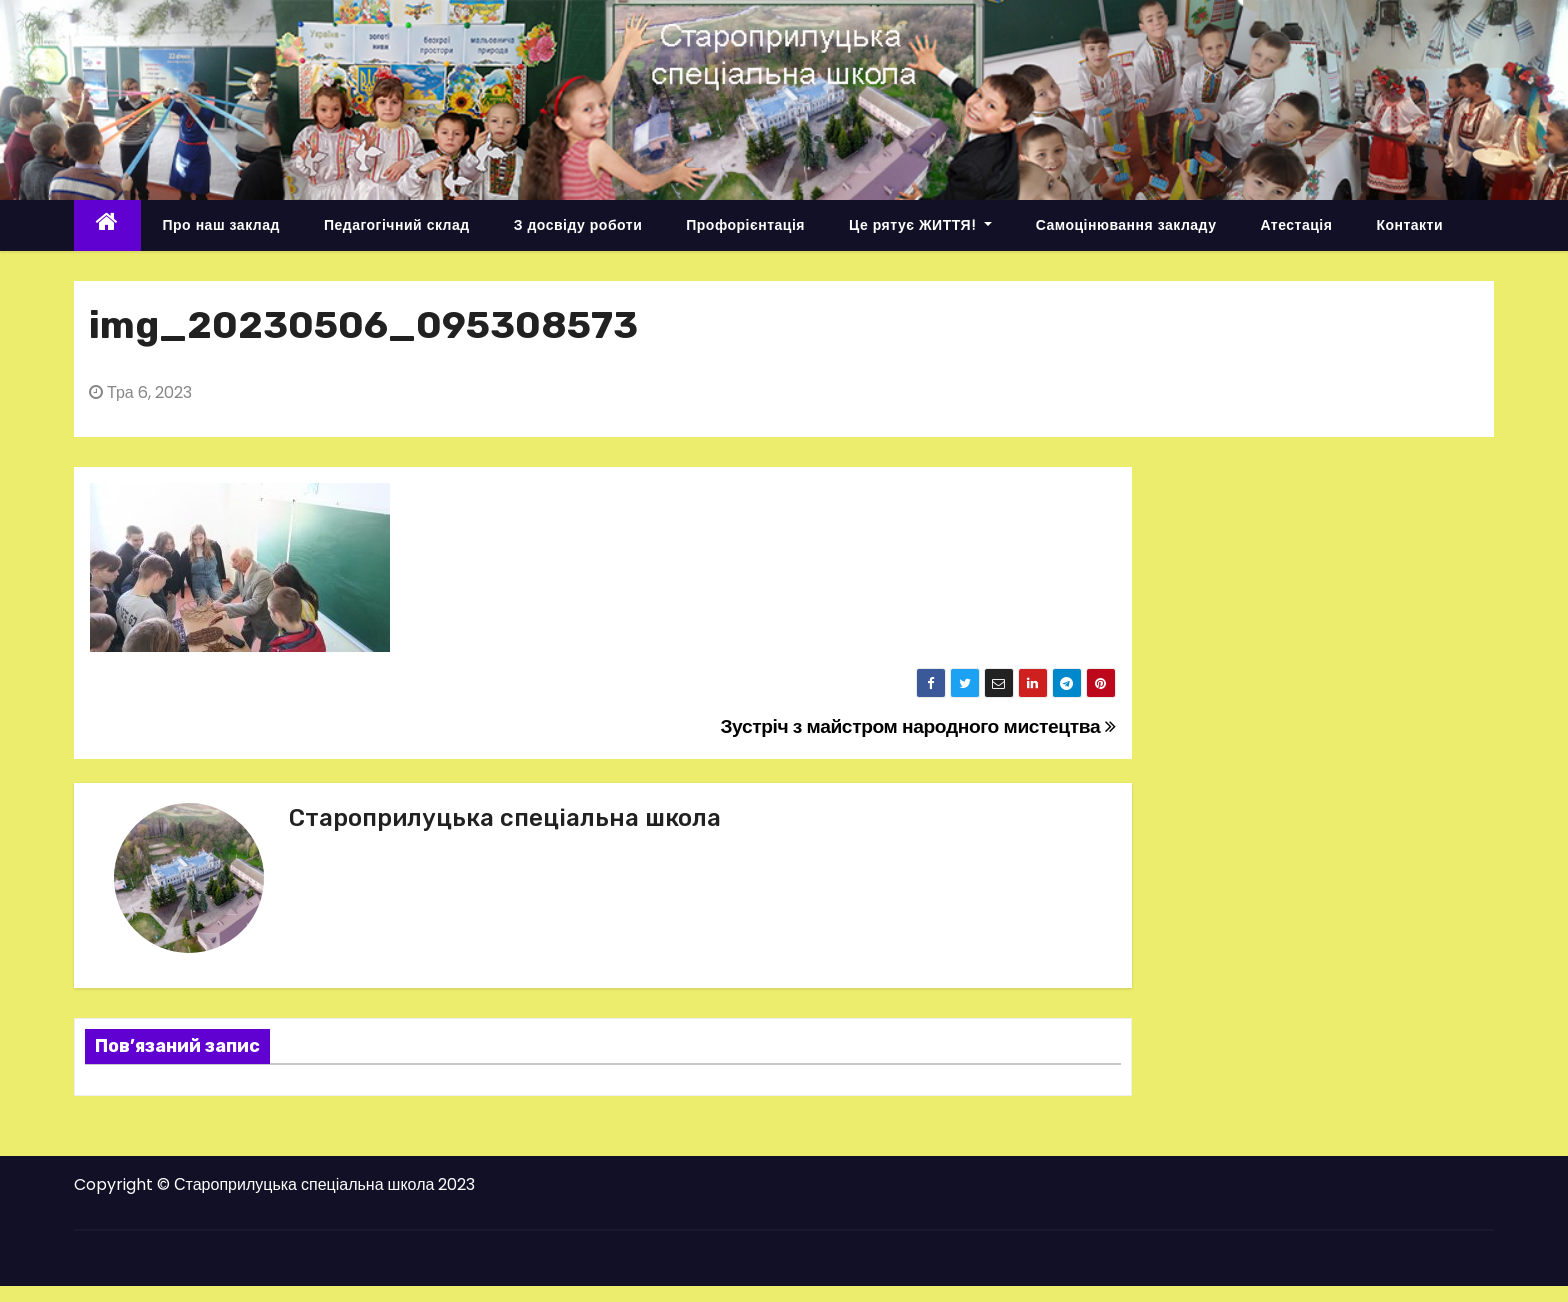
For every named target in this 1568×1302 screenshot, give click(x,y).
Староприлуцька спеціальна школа (505, 818)
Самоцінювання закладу (1126, 225)
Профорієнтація (745, 225)
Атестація (1296, 225)
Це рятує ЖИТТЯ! (920, 225)
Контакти (1409, 225)
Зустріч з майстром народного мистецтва (917, 726)
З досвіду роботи (578, 225)
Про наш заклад (221, 225)
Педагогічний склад (397, 225)
